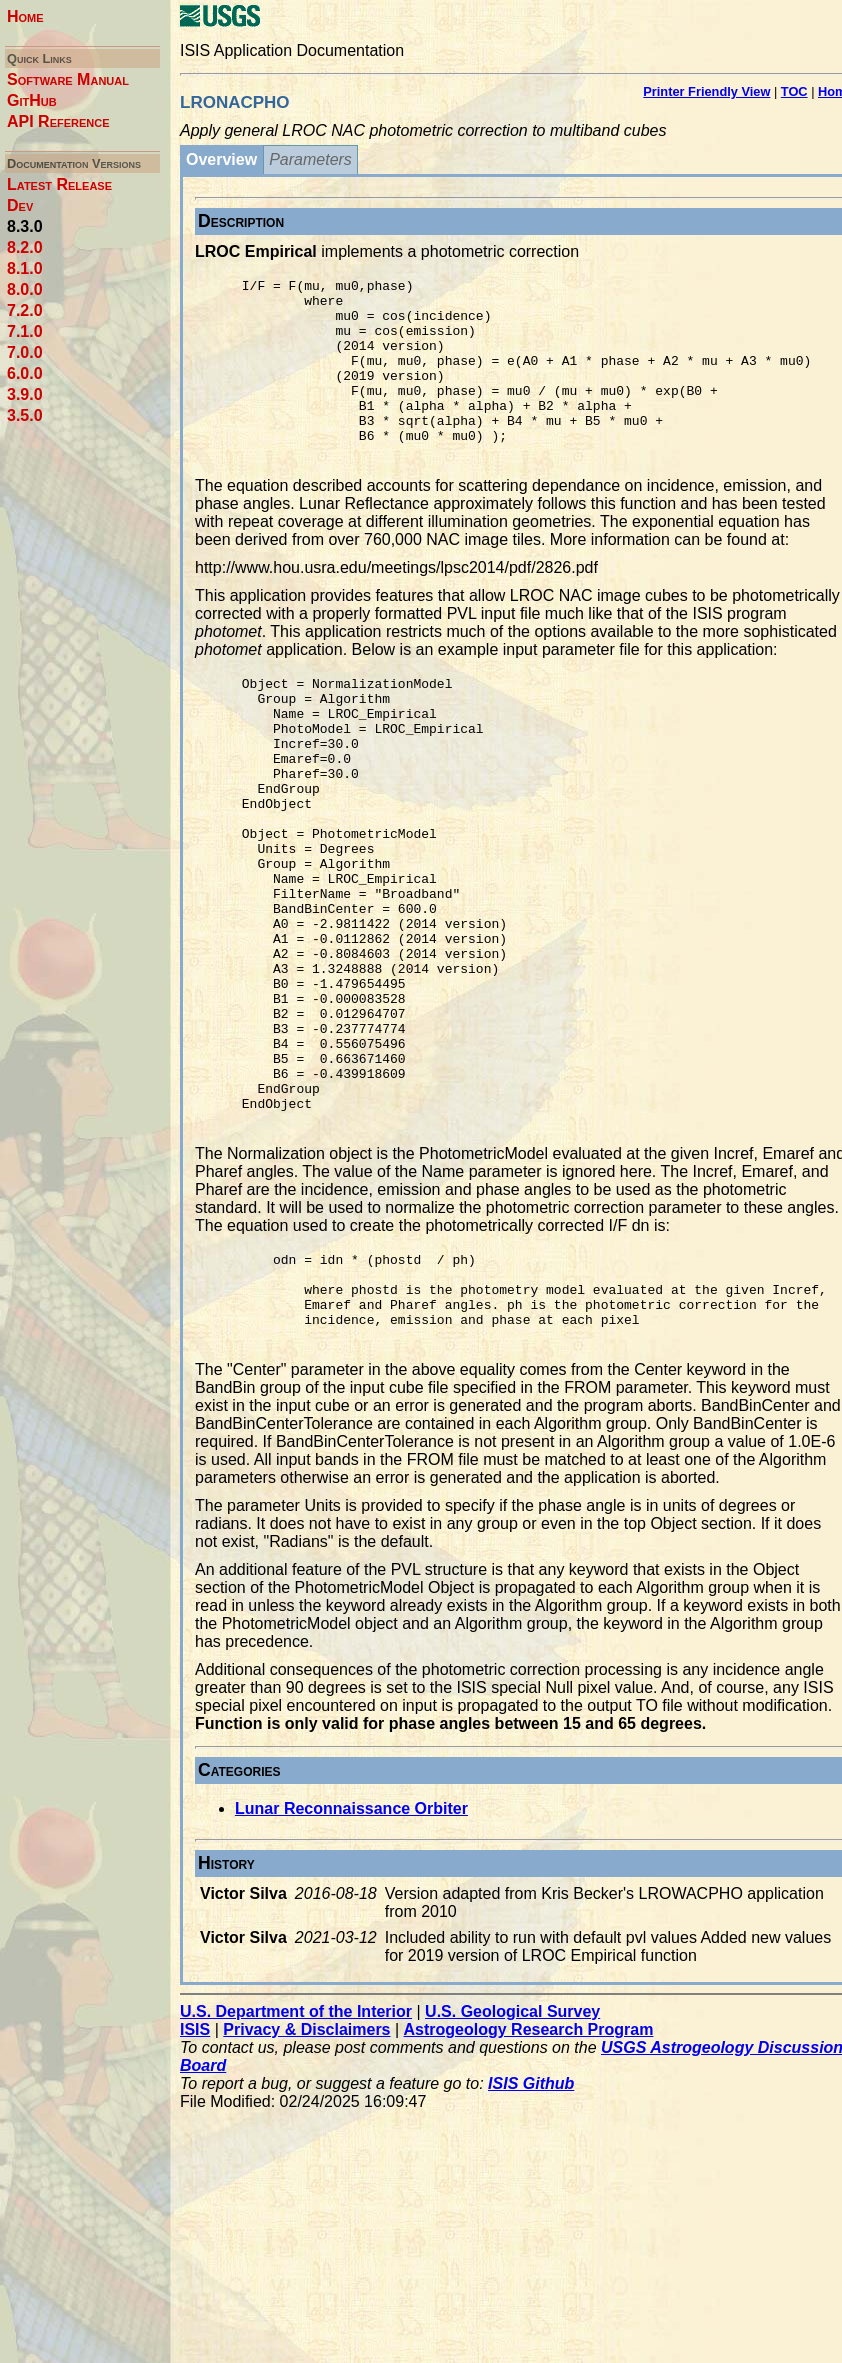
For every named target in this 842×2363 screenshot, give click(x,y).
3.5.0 (25, 415)
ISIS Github (531, 2227)
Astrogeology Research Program (529, 2173)
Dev (20, 205)
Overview (221, 159)
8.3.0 (25, 226)
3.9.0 (25, 394)
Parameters (310, 159)
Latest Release (59, 184)
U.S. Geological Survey (512, 2155)
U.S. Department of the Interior (296, 2155)
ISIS (195, 2173)
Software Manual (68, 79)
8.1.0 (25, 268)
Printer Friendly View (706, 91)
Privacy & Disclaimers (306, 2173)
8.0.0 (25, 289)
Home (25, 16)
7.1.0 (25, 331)
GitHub (32, 100)
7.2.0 (25, 310)
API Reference (58, 121)
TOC (794, 91)
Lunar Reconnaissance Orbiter (351, 1952)
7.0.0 (25, 352)
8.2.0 (25, 247)
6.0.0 (25, 373)
